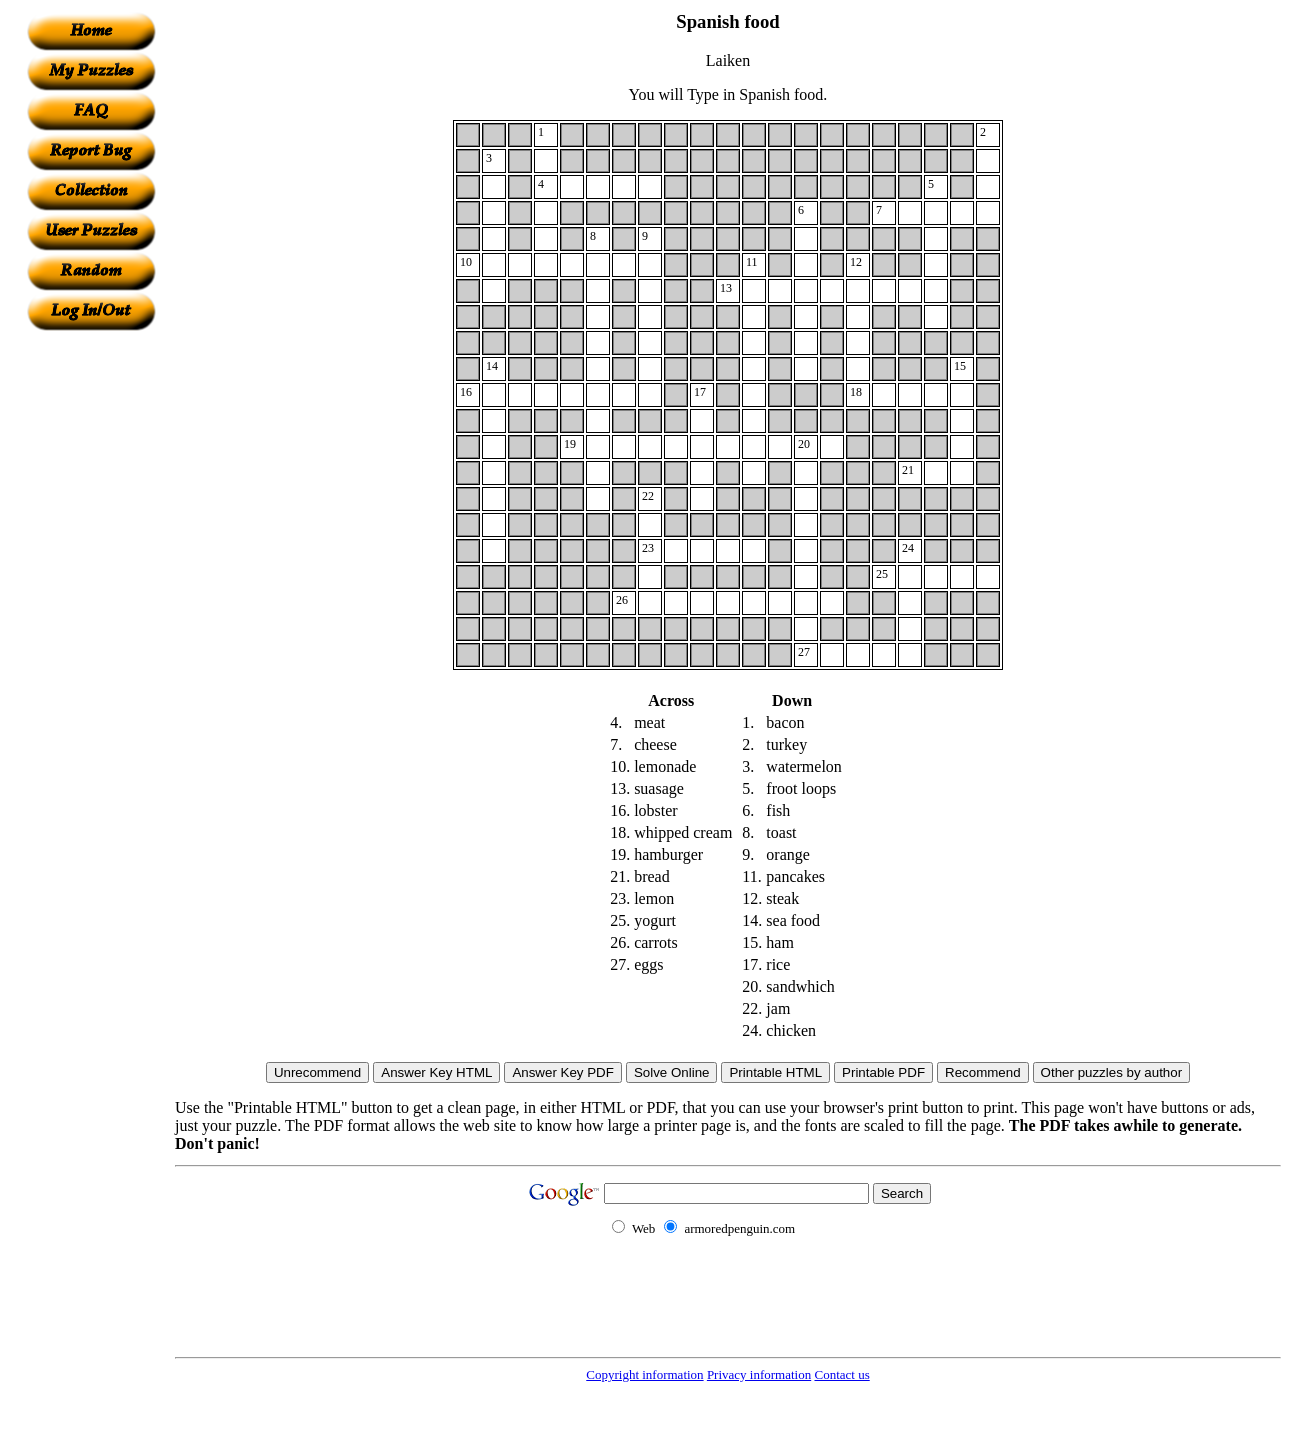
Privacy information (759, 1374)
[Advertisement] (91, 631)
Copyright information (644, 1374)
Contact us (841, 1374)
